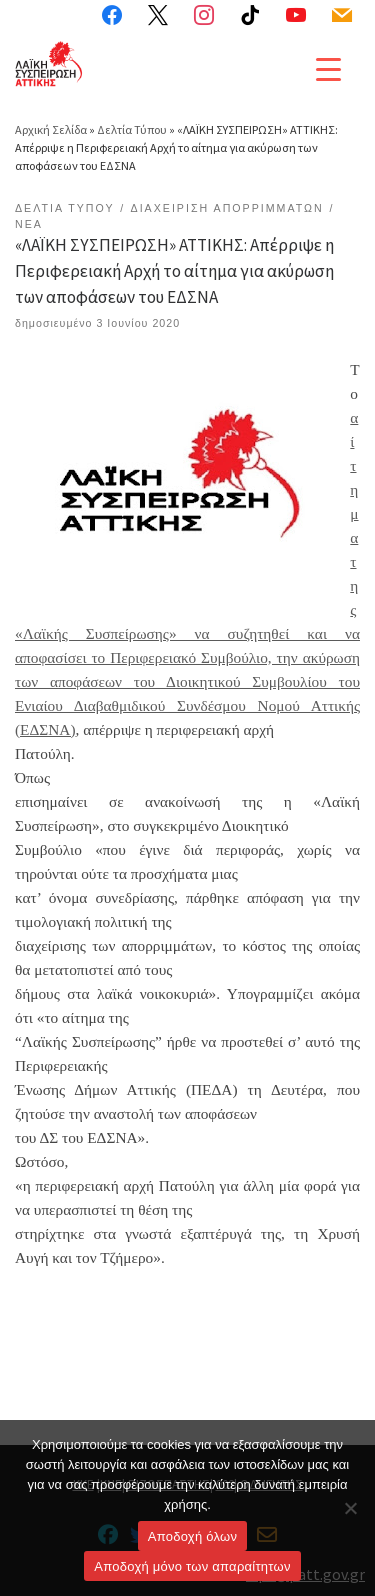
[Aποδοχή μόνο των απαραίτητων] (350, 1508)
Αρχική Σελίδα (52, 129)
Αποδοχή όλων (192, 1536)
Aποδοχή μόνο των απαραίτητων (192, 1566)
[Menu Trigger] (328, 68)
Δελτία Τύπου (132, 129)
